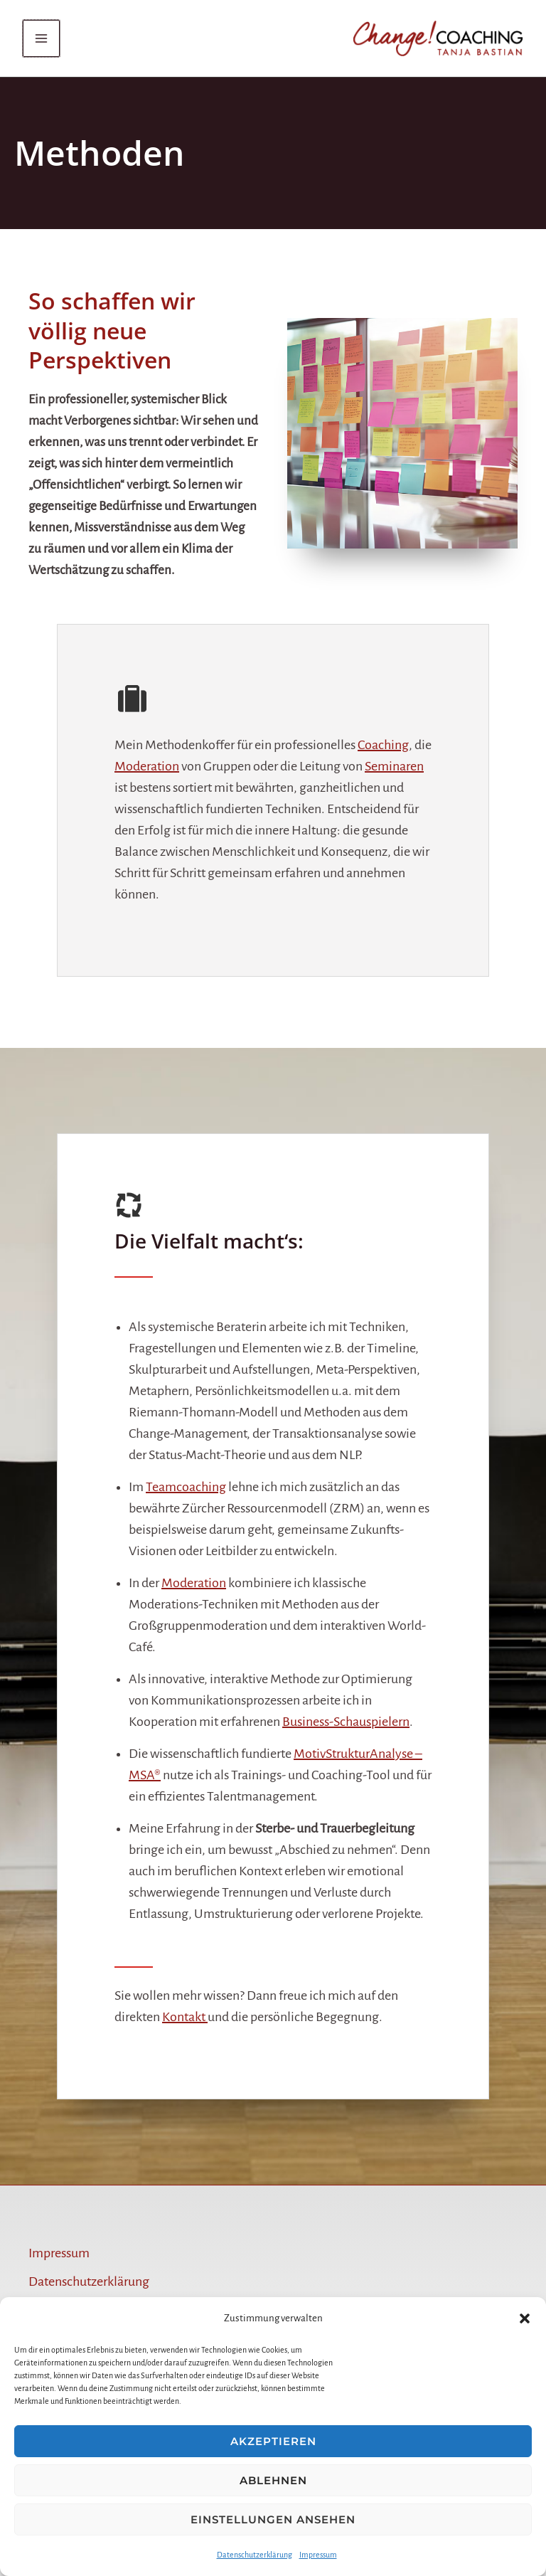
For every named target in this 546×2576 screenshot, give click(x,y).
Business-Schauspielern (346, 1722)
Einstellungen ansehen (273, 2519)
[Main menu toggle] (46, 39)
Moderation (146, 767)
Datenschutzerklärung (254, 2554)
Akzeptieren (273, 2441)
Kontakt (185, 2017)
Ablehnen (273, 2480)
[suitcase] (132, 700)
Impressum (318, 2554)
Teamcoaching (186, 1487)
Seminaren (394, 767)
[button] (525, 2318)
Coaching (383, 745)
